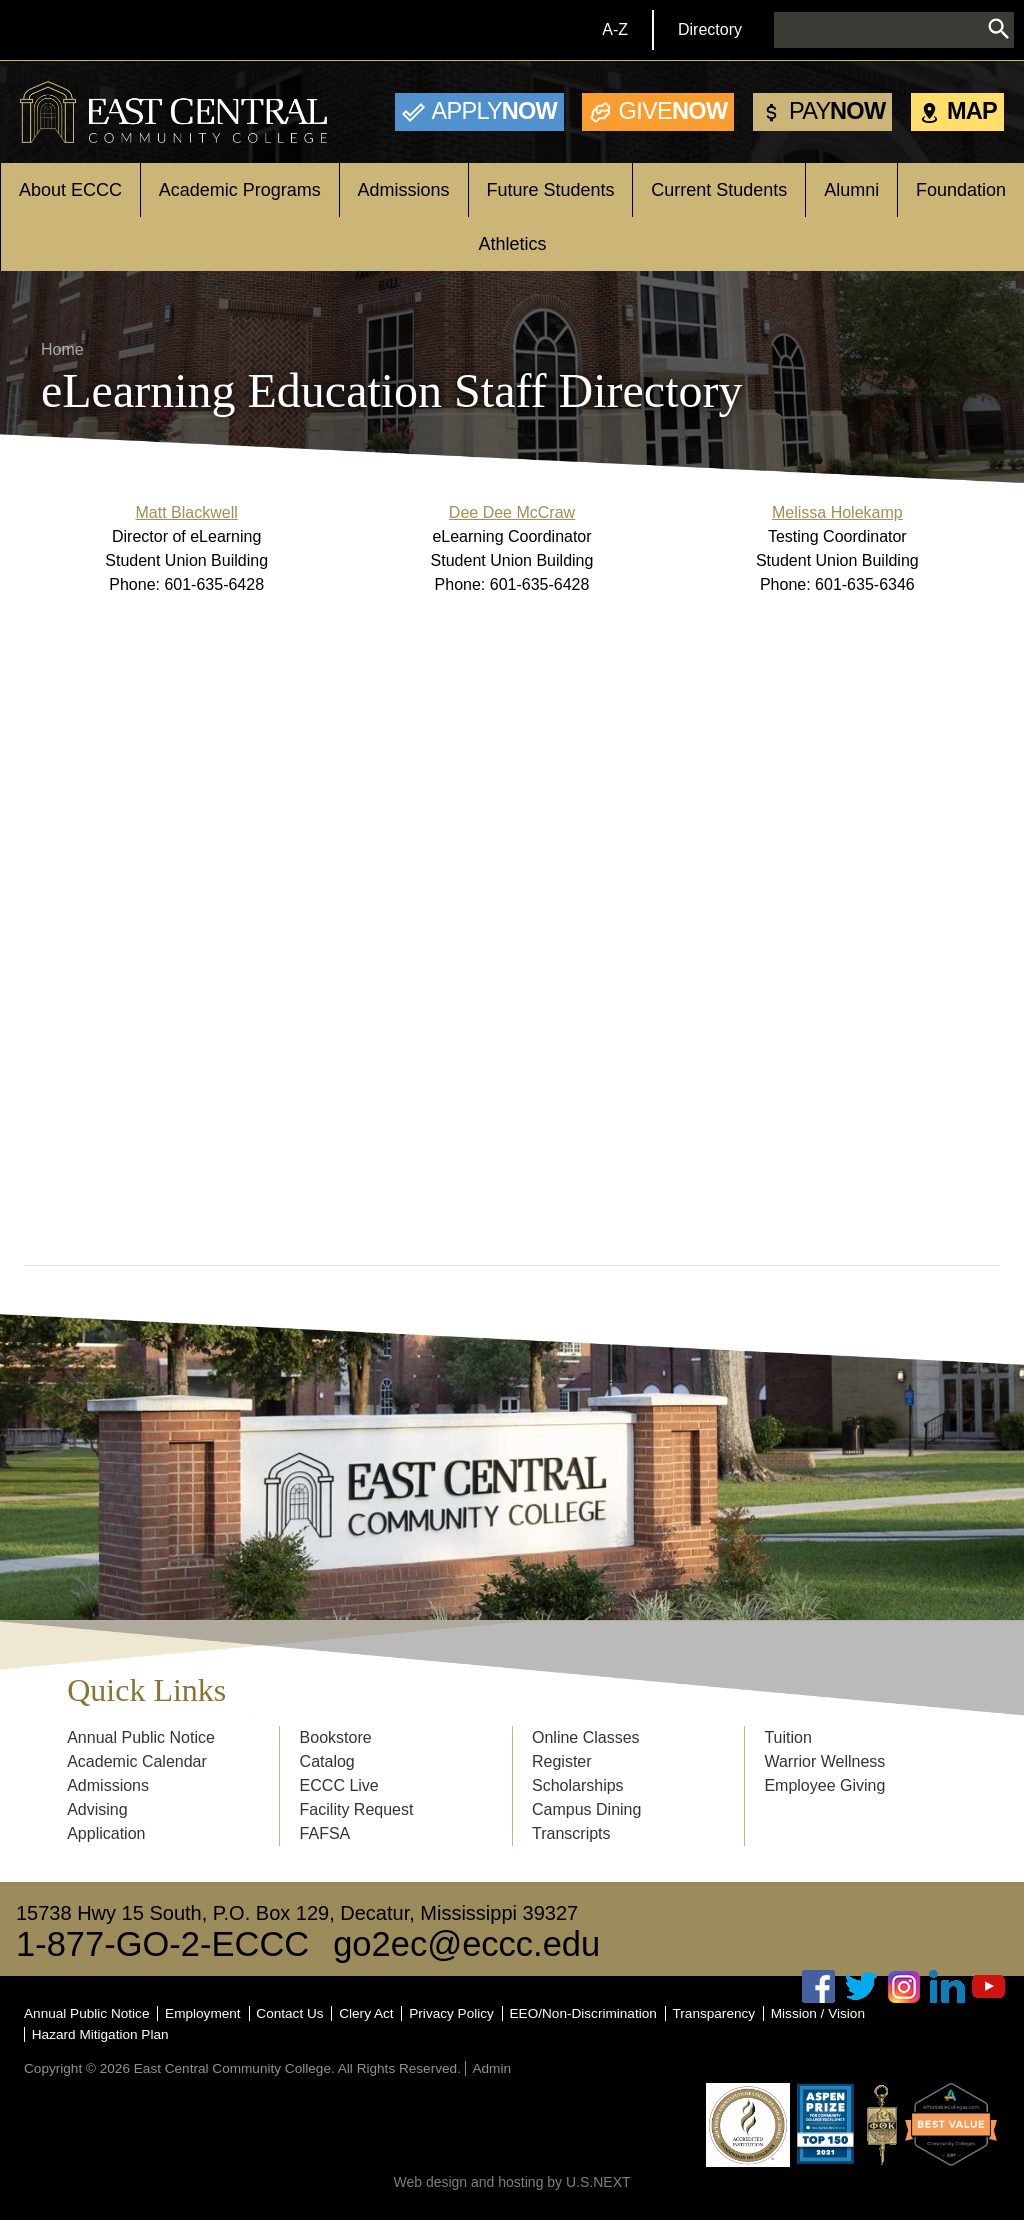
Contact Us (289, 2013)
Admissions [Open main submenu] (404, 190)
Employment (203, 2013)
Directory (710, 29)
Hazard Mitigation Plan (100, 2034)
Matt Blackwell (187, 512)
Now (494, 111)
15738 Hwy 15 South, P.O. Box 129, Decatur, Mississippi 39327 (297, 1913)
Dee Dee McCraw (512, 512)
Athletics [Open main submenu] (512, 244)
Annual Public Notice (141, 1737)
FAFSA (325, 1833)
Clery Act (366, 2013)
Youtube (989, 1986)
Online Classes (586, 1737)
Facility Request (357, 1809)
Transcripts (571, 1833)
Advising (97, 1809)
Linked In (947, 1986)
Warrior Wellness (824, 1761)
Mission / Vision (818, 2013)
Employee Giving (824, 1785)
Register (562, 1761)
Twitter (862, 1986)
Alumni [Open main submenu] (851, 190)
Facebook (819, 1986)
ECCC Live (339, 1785)
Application (106, 1833)
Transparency (714, 2013)
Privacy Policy (451, 2013)
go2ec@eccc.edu (466, 1944)
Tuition (787, 1737)
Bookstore (336, 1737)
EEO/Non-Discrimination (583, 2013)
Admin (491, 2068)
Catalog (327, 1761)
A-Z (615, 29)
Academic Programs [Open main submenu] (240, 190)
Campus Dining (586, 1809)
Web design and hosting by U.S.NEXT (511, 2182)
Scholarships (578, 1785)
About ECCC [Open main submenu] (70, 190)
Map (972, 111)
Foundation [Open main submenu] (961, 190)
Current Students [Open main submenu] (719, 190)
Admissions (108, 1785)
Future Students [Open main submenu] (550, 190)
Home (62, 349)
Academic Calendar (137, 1761)
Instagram (904, 1986)
